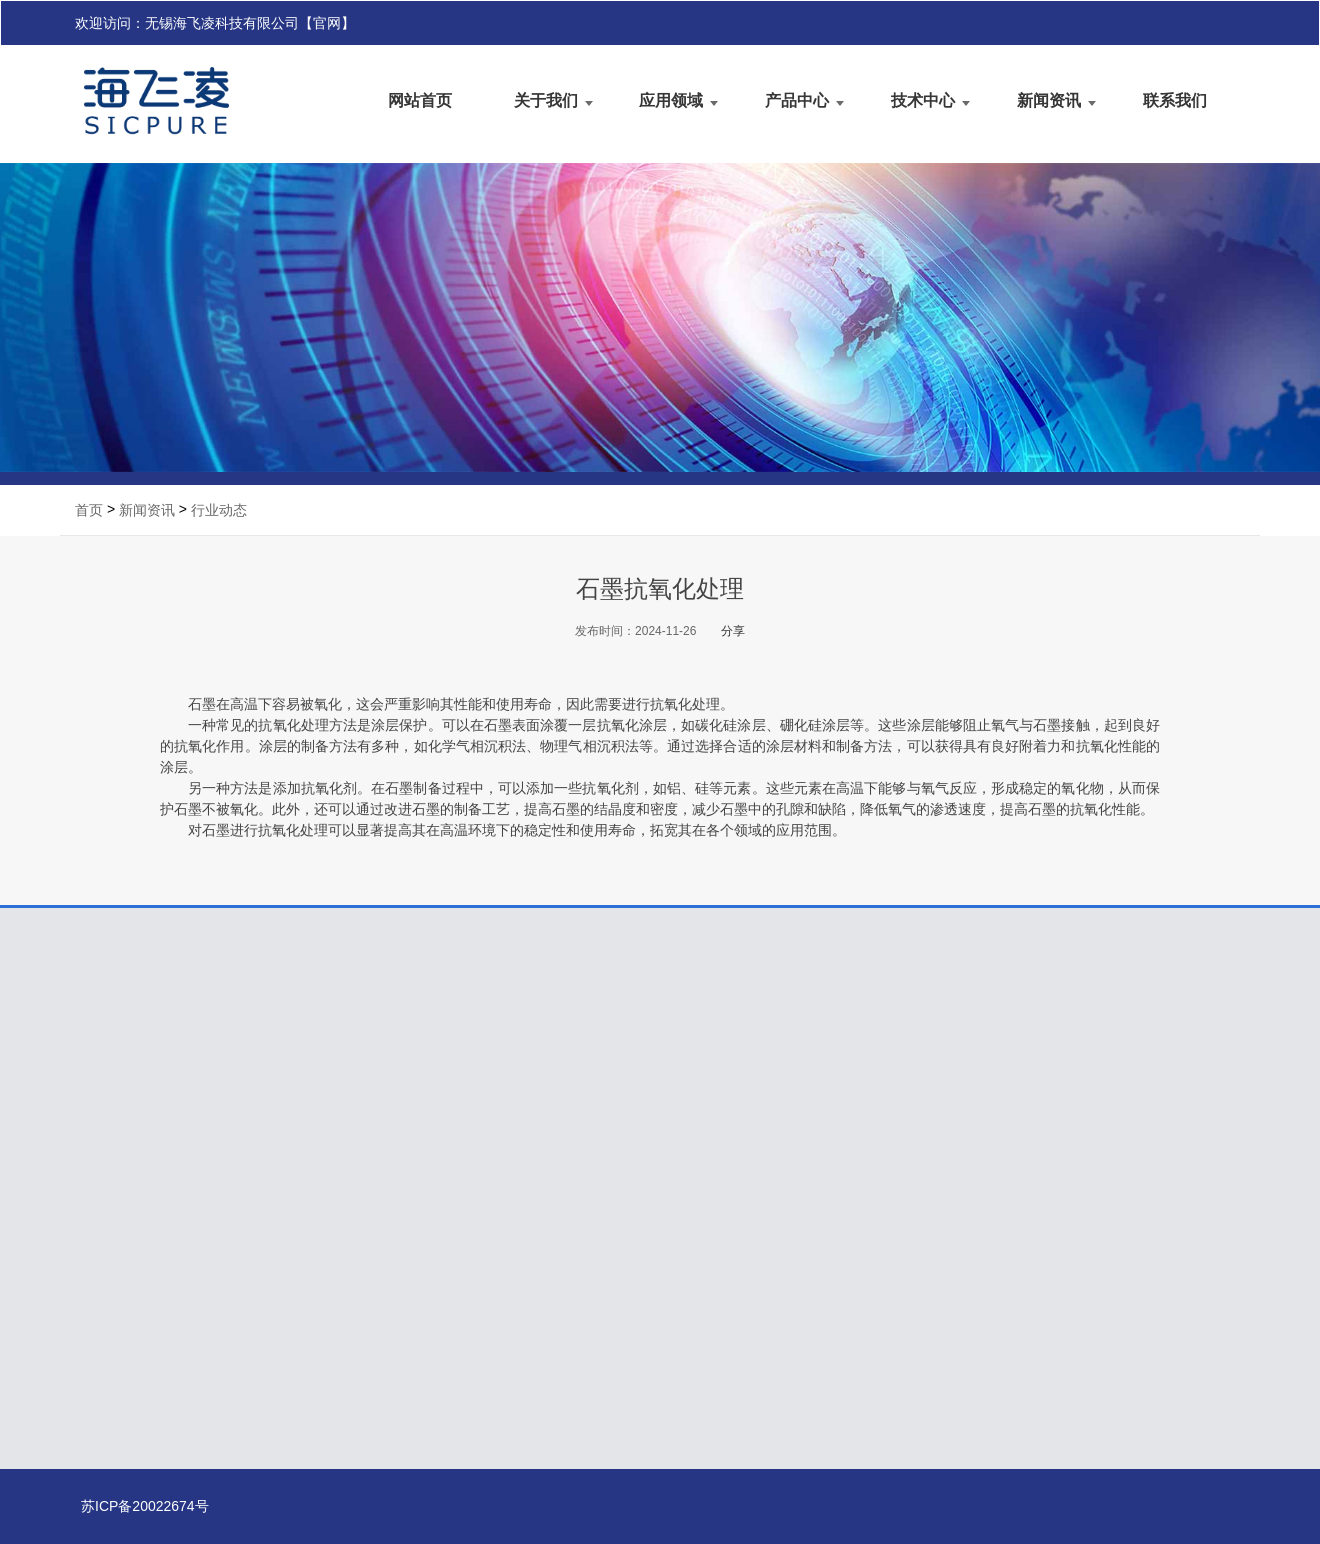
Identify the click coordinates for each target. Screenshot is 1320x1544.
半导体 (308, 1191)
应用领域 (671, 98)
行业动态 (219, 510)
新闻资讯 (1049, 98)
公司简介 (121, 1191)
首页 (89, 510)
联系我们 (1175, 98)
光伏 (301, 1223)
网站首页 (420, 98)
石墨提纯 (511, 1191)
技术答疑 (707, 1191)
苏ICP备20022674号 (87, 1506)
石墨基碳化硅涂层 (544, 1222)
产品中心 (797, 98)
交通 (303, 1281)
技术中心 (923, 98)
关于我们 (546, 98)
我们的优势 (132, 1251)
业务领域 (122, 1222)
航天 (303, 1253)
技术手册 (708, 1221)
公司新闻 (902, 1191)
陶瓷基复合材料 (537, 1251)
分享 (733, 631)
